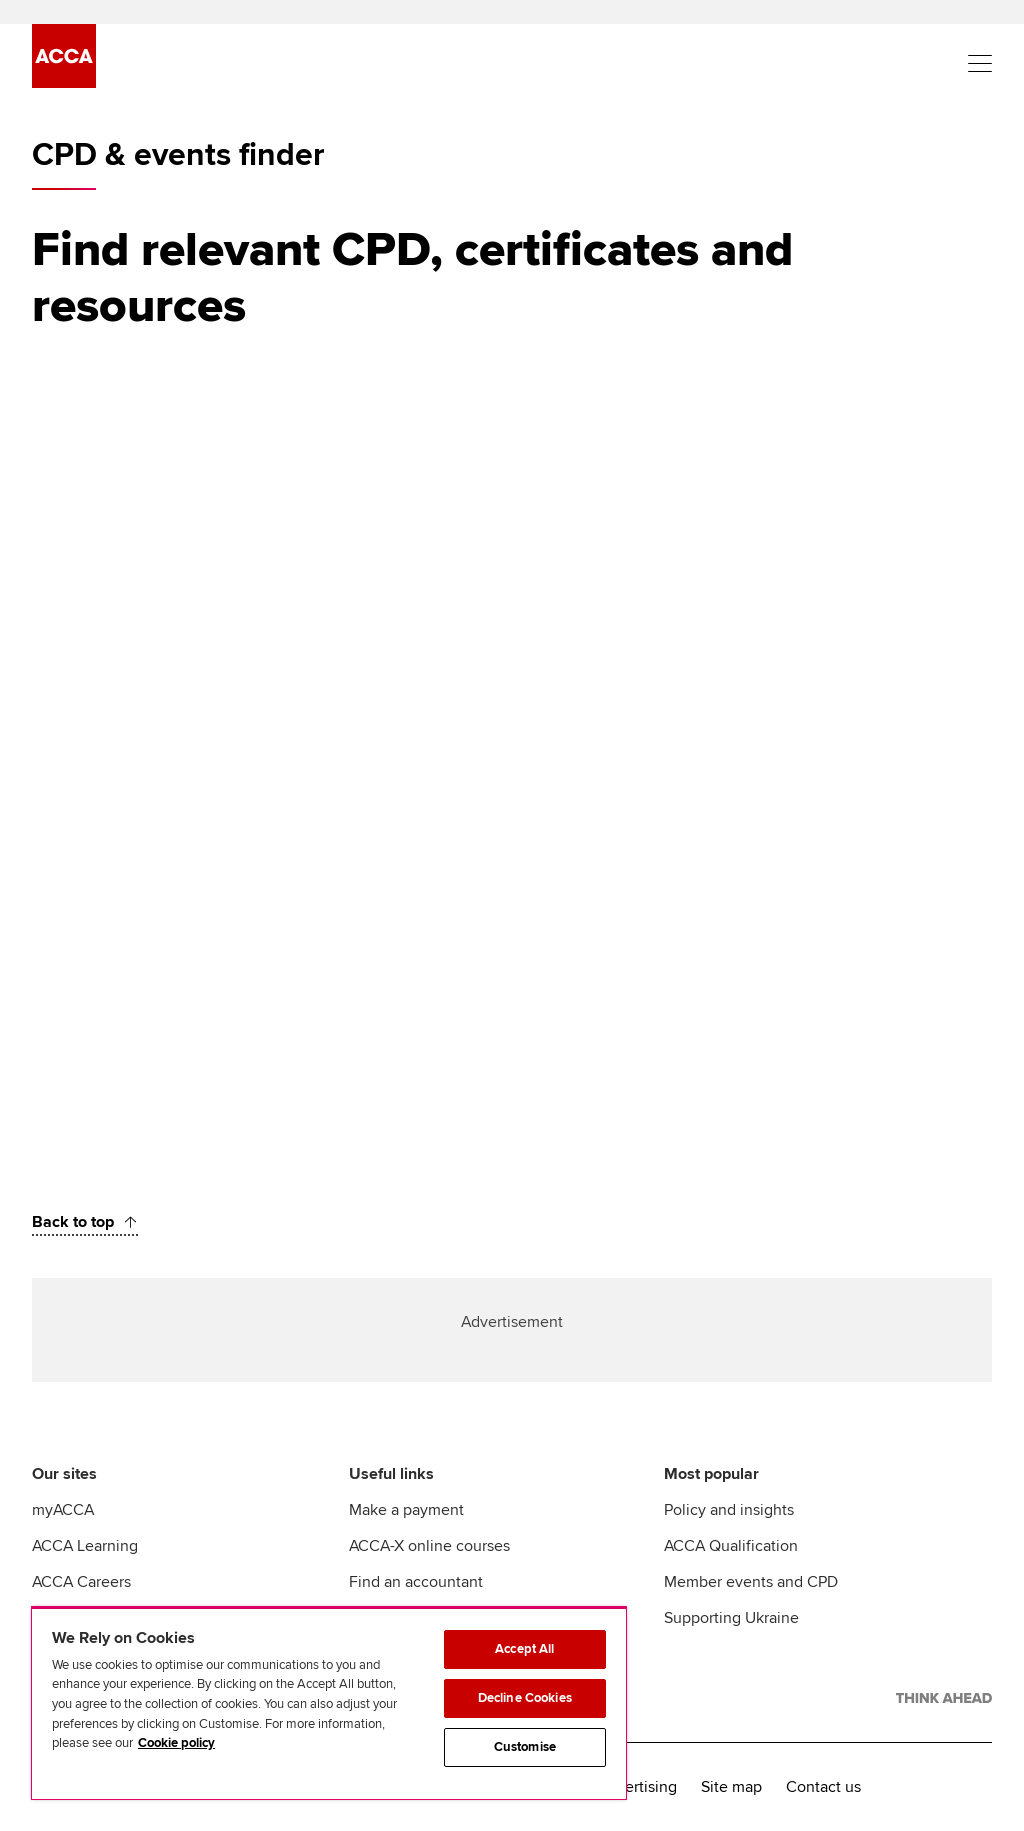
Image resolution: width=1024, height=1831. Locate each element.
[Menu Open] (980, 64)
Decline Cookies (525, 1698)
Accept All (524, 1649)
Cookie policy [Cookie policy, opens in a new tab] (176, 1743)
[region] (329, 1703)
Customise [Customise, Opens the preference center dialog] (525, 1747)
